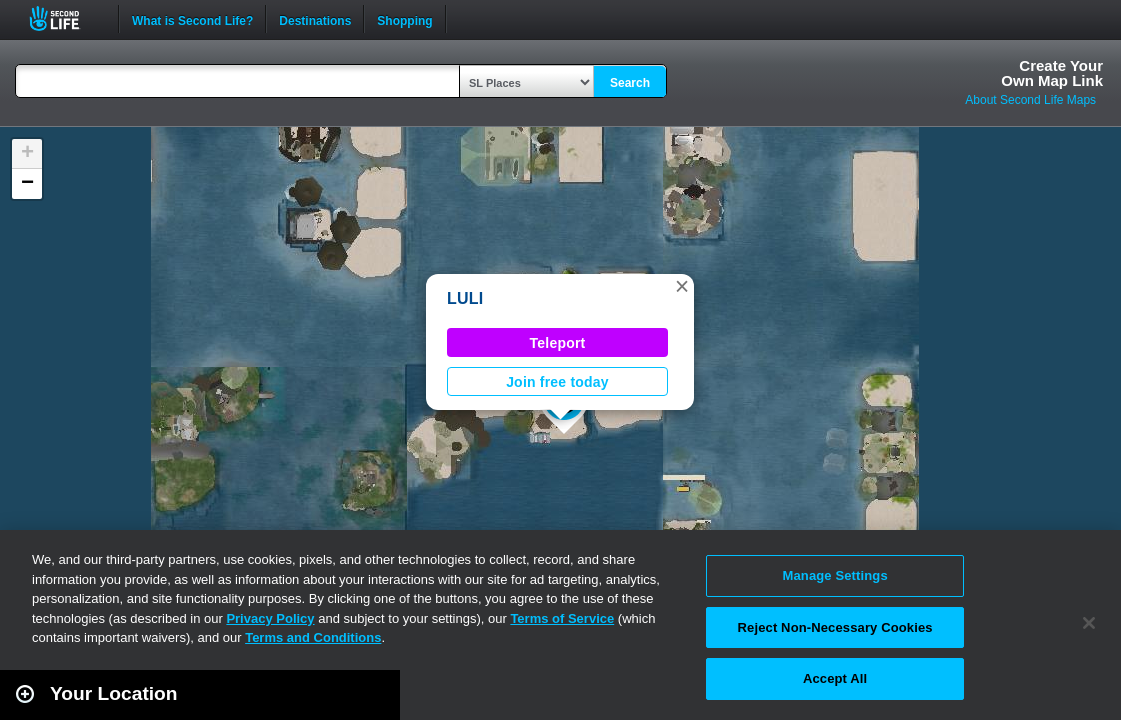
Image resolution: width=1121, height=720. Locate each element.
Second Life (65, 18)
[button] (682, 286)
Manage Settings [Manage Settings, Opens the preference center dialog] (835, 575)
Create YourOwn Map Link (1052, 73)
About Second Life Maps (1030, 100)
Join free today (557, 382)
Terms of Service (562, 618)
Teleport (558, 343)
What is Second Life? (192, 19)
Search (630, 83)
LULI (465, 298)
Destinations (315, 19)
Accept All (835, 678)
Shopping (404, 19)
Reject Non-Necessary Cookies (835, 627)
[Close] (1089, 623)
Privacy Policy (270, 618)
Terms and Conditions (313, 637)
